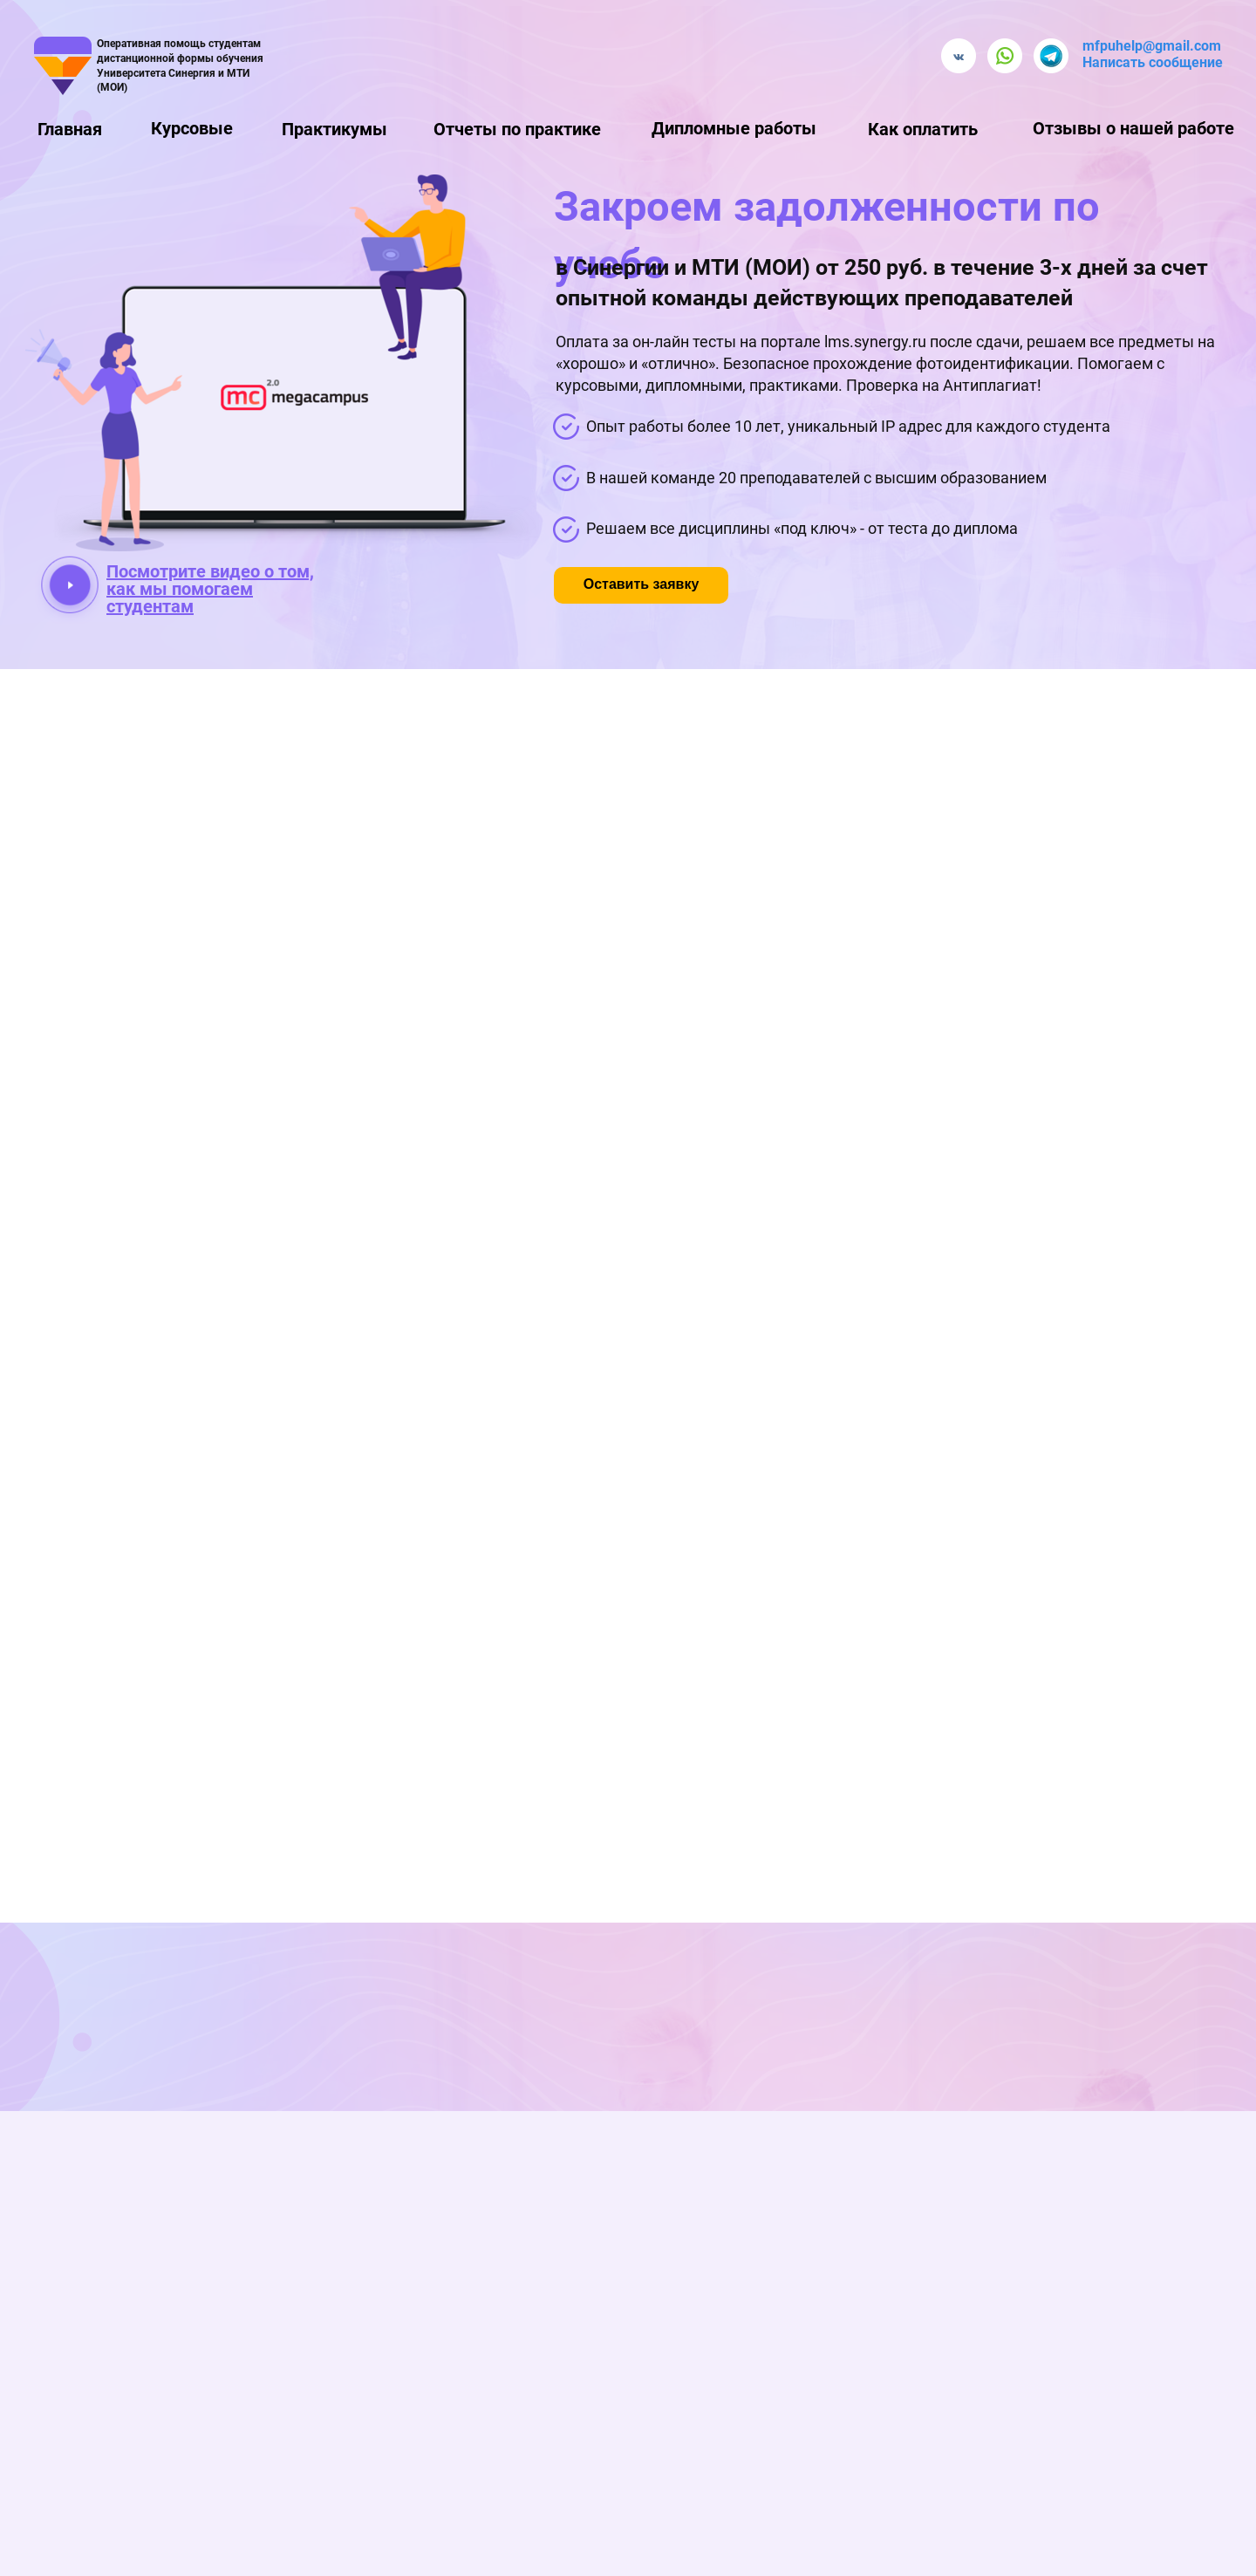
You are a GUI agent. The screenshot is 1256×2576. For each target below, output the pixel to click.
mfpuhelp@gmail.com (1151, 46)
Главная (70, 129)
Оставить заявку (642, 584)
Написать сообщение (1152, 62)
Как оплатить (923, 129)
